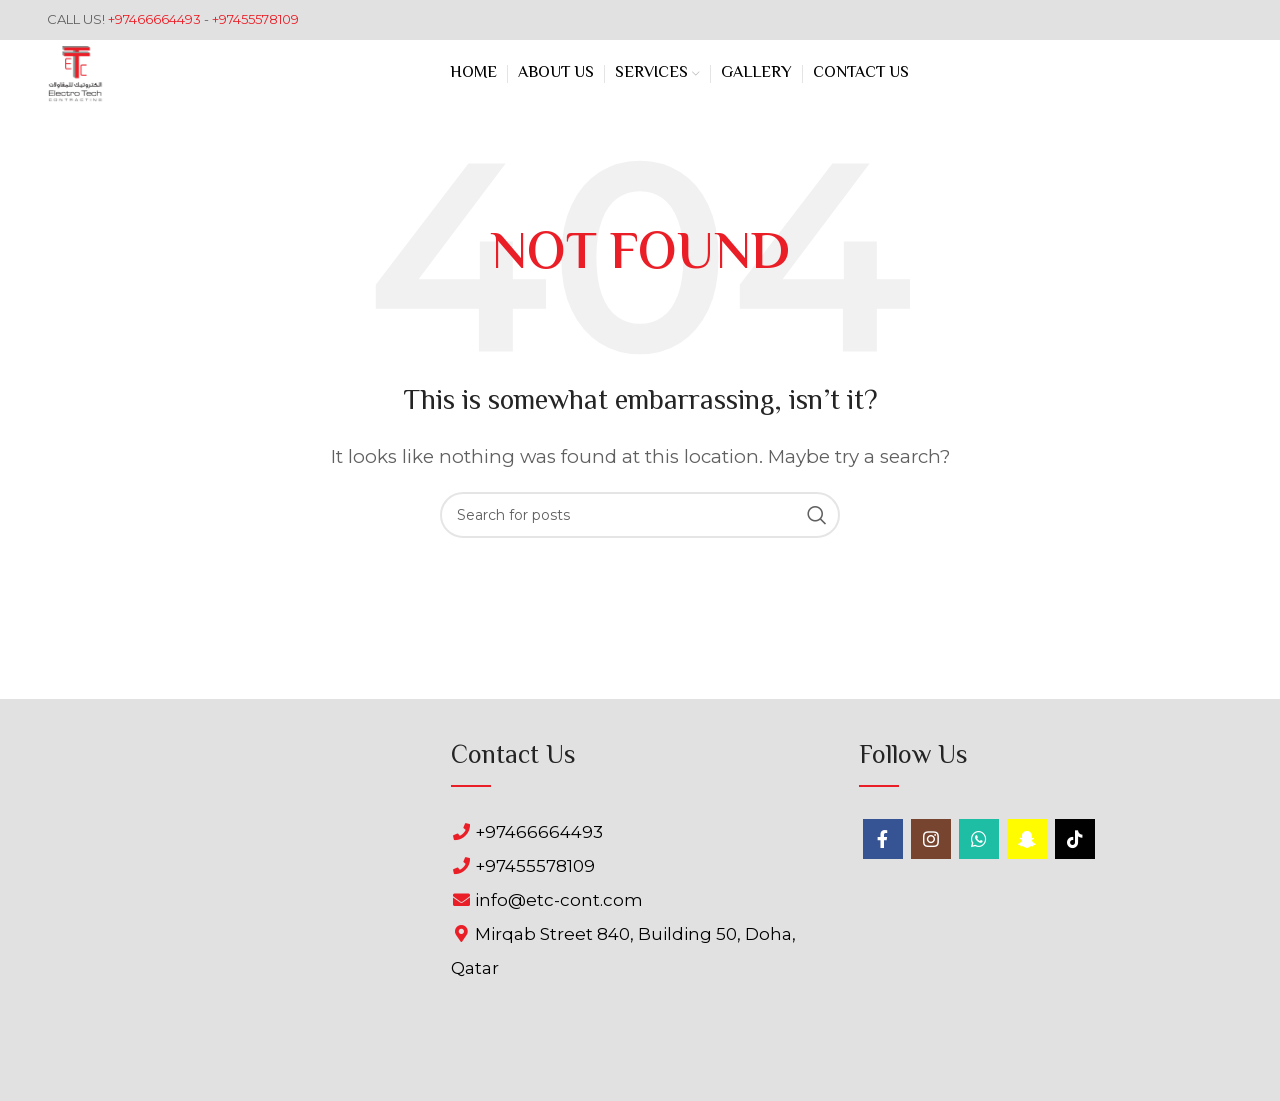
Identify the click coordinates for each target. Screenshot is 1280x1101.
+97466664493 (156, 19)
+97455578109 (255, 19)
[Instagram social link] (931, 839)
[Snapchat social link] (1027, 839)
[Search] (640, 515)
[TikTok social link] (1075, 839)
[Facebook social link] (883, 839)
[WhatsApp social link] (979, 839)
